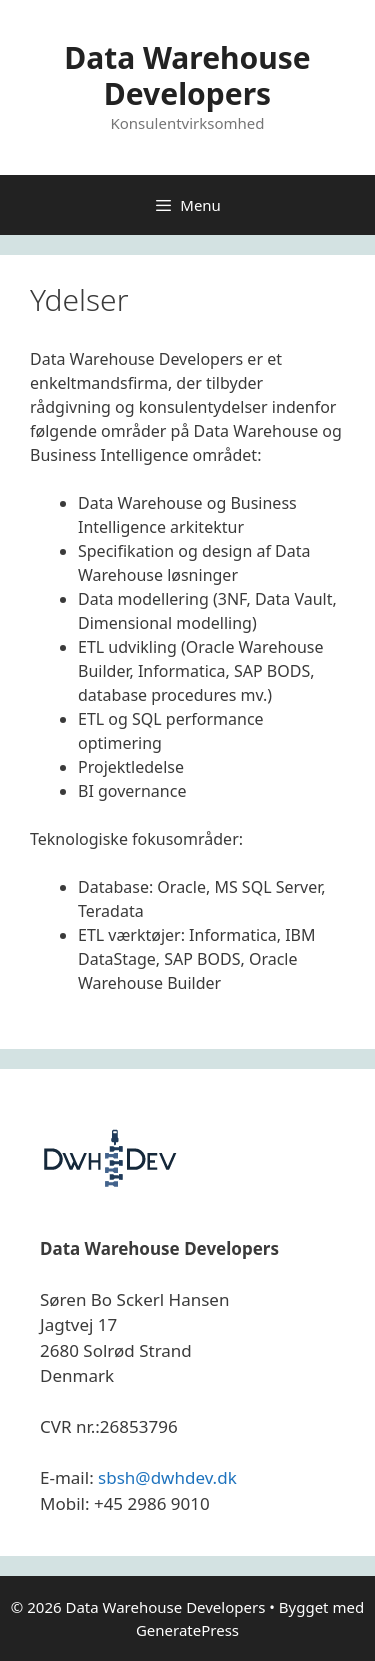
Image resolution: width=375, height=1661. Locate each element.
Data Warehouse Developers (187, 75)
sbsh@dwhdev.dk (167, 1477)
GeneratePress (187, 1630)
